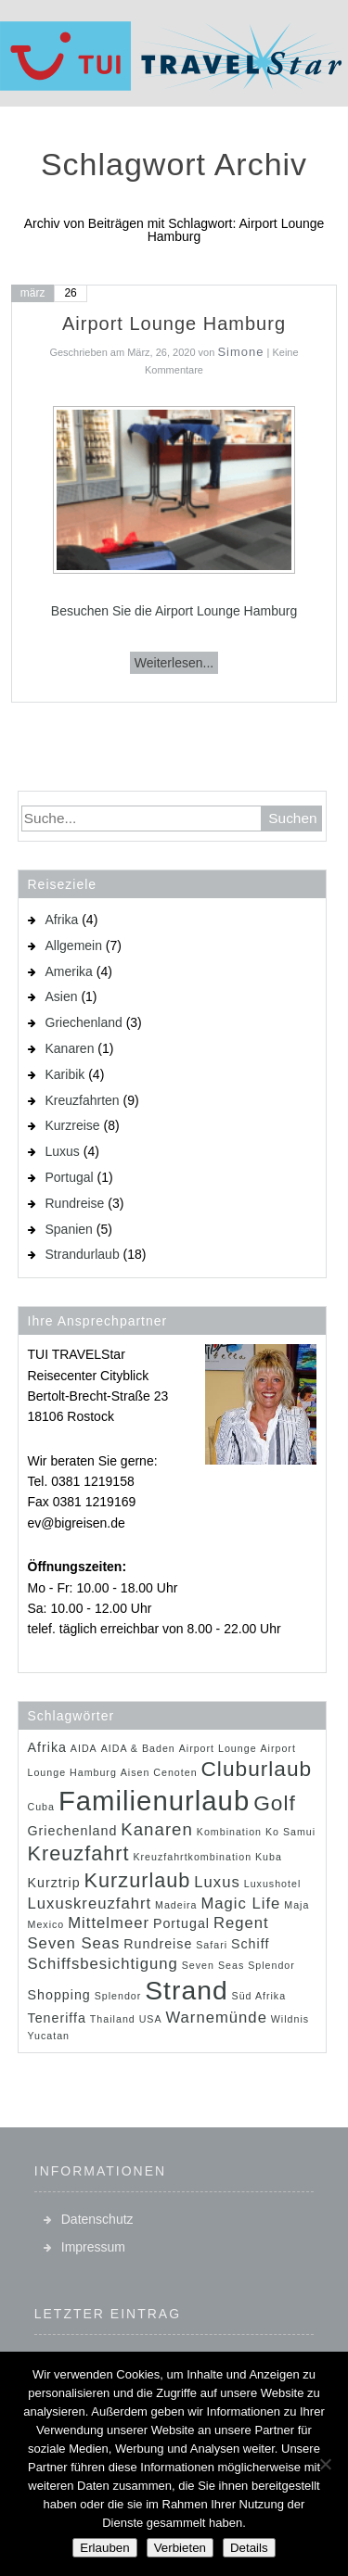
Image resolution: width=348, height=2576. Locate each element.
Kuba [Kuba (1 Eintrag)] (268, 1856)
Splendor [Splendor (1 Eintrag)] (118, 1995)
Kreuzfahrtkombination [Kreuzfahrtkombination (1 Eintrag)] (192, 1856)
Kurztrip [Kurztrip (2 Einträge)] (54, 1882)
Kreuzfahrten (82, 1100)
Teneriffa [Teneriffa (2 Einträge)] (57, 2018)
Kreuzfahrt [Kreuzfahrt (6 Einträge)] (79, 1853)
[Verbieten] (325, 2464)
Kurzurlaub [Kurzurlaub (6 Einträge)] (137, 1880)
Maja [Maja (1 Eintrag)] (296, 1904)
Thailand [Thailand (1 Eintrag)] (112, 2018)
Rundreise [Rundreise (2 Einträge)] (157, 1943)
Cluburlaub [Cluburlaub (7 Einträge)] (256, 1769)
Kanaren (70, 1048)
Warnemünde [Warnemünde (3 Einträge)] (215, 2017)
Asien (61, 996)
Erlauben (104, 2548)
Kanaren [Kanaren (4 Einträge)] (157, 1829)
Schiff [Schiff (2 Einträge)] (250, 1943)
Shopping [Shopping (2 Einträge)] (59, 1994)
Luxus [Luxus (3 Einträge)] (217, 1882)
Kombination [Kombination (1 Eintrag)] (229, 1831)
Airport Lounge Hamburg (174, 323)
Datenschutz (97, 2219)
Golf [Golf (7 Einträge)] (274, 1803)
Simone (240, 352)
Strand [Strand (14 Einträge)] (186, 1990)
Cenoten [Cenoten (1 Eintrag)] (175, 1772)
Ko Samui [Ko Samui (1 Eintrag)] (290, 1831)
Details (249, 2548)
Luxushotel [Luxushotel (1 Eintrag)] (273, 1883)
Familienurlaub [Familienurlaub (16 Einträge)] (154, 1800)
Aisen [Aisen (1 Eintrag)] (135, 1772)
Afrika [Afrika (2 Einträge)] (47, 1747)
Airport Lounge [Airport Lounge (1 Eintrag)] (218, 1748)
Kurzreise (72, 1125)
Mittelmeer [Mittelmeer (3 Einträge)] (108, 1923)
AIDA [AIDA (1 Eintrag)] (84, 1748)
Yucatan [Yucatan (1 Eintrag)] (49, 2035)
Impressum (93, 2247)
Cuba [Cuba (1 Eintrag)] (41, 1806)
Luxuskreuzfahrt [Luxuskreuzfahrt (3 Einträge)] (90, 1903)
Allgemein (73, 945)
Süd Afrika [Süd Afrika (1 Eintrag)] (259, 1995)
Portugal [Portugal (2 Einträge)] (181, 1923)
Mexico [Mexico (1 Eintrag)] (46, 1924)
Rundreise (75, 1203)
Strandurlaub (82, 1254)
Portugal (69, 1177)
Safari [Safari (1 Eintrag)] (211, 1944)
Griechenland (83, 1022)
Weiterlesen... (174, 662)
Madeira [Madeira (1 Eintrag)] (176, 1904)
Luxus (62, 1151)
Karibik (65, 1074)
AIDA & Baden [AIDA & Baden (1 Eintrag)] (138, 1748)
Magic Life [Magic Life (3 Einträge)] (240, 1903)
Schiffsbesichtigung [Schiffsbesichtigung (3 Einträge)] (103, 1964)
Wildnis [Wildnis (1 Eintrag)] (290, 2018)
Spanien (69, 1229)
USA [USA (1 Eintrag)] (150, 2018)
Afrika (62, 919)
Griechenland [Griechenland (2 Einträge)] (73, 1830)
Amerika (69, 971)
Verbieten (180, 2548)
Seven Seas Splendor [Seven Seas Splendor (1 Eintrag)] (238, 1965)
